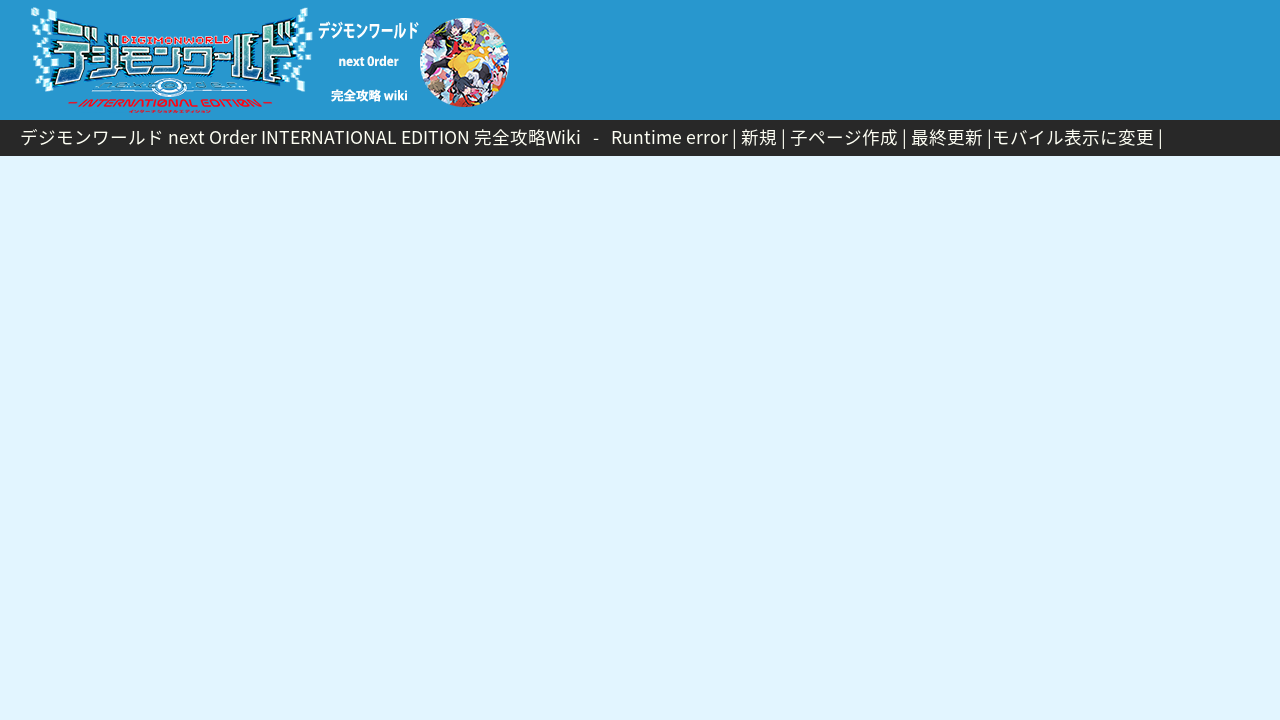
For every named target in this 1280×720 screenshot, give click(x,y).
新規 (759, 137)
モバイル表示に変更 (1073, 137)
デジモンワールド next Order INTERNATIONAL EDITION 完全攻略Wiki (300, 137)
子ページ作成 (844, 137)
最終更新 (947, 137)
